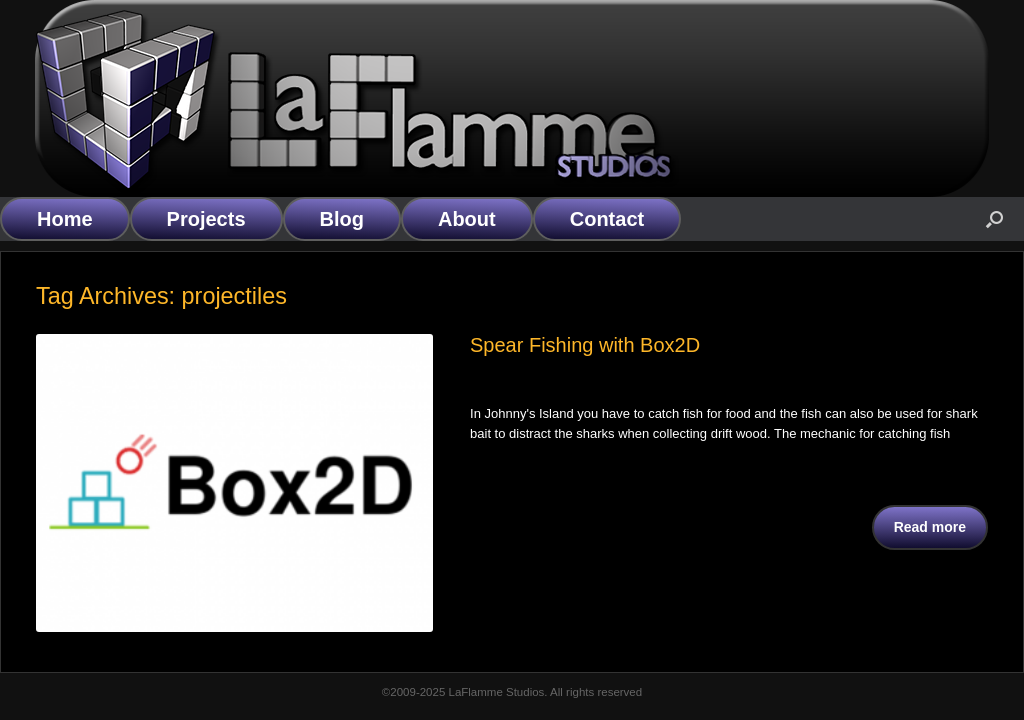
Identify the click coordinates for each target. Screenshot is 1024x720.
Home (65, 219)
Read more (930, 527)
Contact (607, 219)
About (467, 219)
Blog (342, 219)
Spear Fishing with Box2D (585, 345)
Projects (206, 219)
